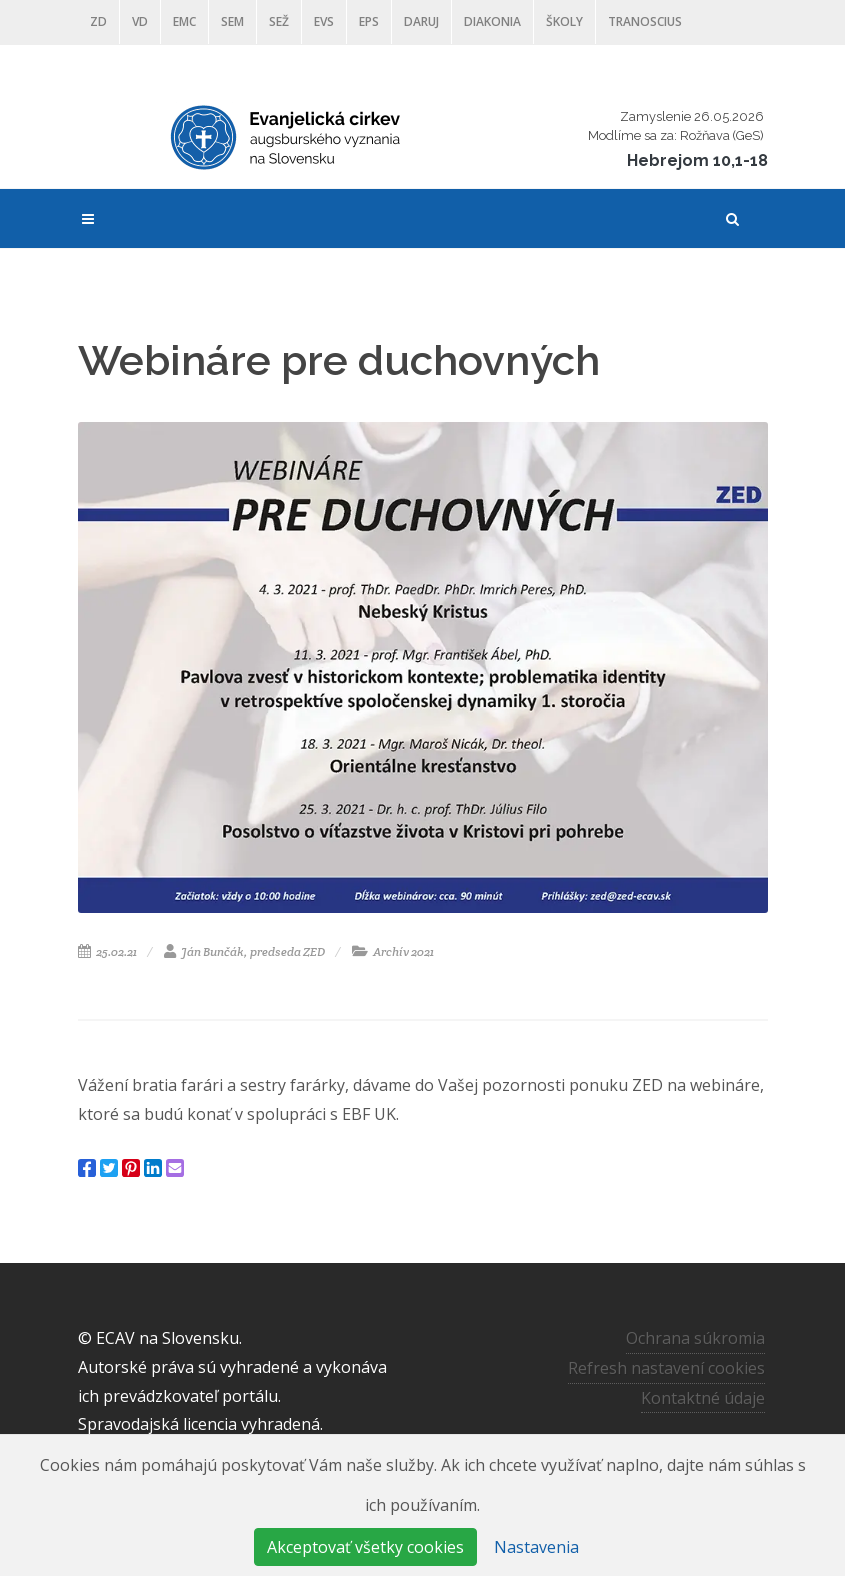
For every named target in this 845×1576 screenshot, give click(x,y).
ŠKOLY (564, 21)
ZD (98, 21)
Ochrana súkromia (695, 1338)
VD (140, 21)
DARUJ (421, 21)
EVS (324, 21)
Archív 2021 (393, 951)
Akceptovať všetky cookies (365, 1547)
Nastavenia (536, 1547)
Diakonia (492, 21)
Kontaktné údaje (703, 1398)
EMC (184, 21)
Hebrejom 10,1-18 (697, 160)
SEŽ (279, 21)
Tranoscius (645, 21)
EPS (369, 21)
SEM (232, 21)
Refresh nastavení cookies (666, 1368)
